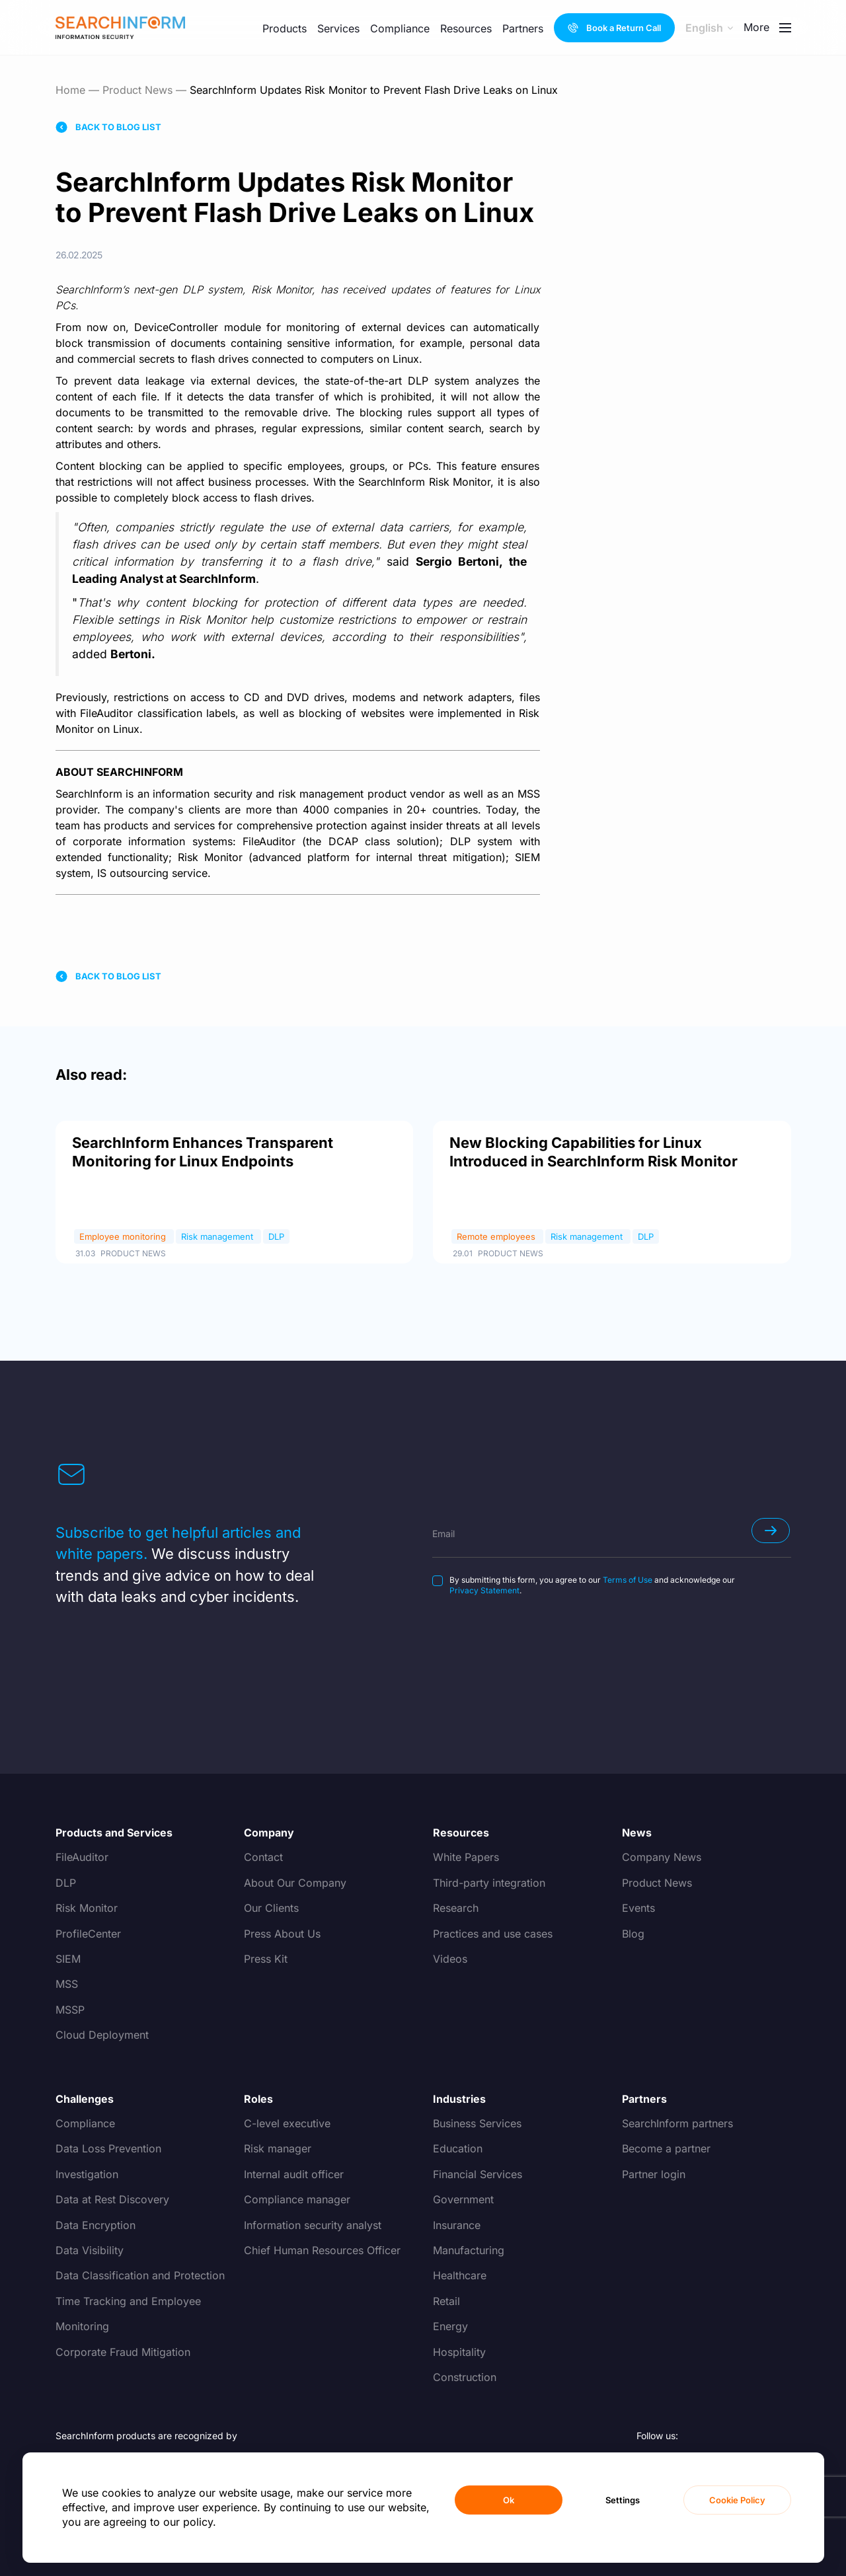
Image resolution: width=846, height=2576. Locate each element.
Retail (446, 2301)
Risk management (218, 1236)
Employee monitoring (124, 1236)
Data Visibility (90, 2250)
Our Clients (271, 1907)
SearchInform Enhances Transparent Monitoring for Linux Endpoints (202, 1152)
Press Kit (266, 1958)
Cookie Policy (737, 2500)
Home (70, 89)
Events (638, 1907)
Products (284, 28)
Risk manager (277, 2148)
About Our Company (295, 1882)
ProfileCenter (88, 1933)
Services (338, 28)
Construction (464, 2377)
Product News (137, 89)
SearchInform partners (677, 2123)
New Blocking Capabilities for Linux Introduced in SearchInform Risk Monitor (593, 1152)
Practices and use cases (493, 1933)
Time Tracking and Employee (128, 2301)
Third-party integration (489, 1882)
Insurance (457, 2225)
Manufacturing (468, 2250)
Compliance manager (297, 2199)
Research (456, 1907)
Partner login (653, 2174)
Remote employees (497, 1236)
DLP (276, 1236)
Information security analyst (312, 2225)
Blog (633, 1933)
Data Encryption (95, 2225)
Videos (450, 1958)
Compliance (400, 28)
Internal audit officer (294, 2174)
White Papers (466, 1857)
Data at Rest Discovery (112, 2199)
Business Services (477, 2123)
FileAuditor (82, 1857)
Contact (263, 1857)
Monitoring (82, 2326)
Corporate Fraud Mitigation (123, 2352)
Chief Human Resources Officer (322, 2250)
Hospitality (459, 2352)
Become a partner (666, 2148)
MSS (67, 1983)
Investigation (87, 2174)
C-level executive (287, 2123)
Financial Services (477, 2174)
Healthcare (459, 2275)
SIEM (68, 1958)
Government (463, 2199)
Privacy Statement (484, 1590)
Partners (522, 28)
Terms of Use (627, 1580)
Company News (661, 1857)
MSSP (70, 2009)
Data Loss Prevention (108, 2148)
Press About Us (282, 1933)
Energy (450, 2326)
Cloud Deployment (102, 2034)
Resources (466, 28)
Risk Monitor (87, 1907)
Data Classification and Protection (140, 2275)
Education (457, 2148)
